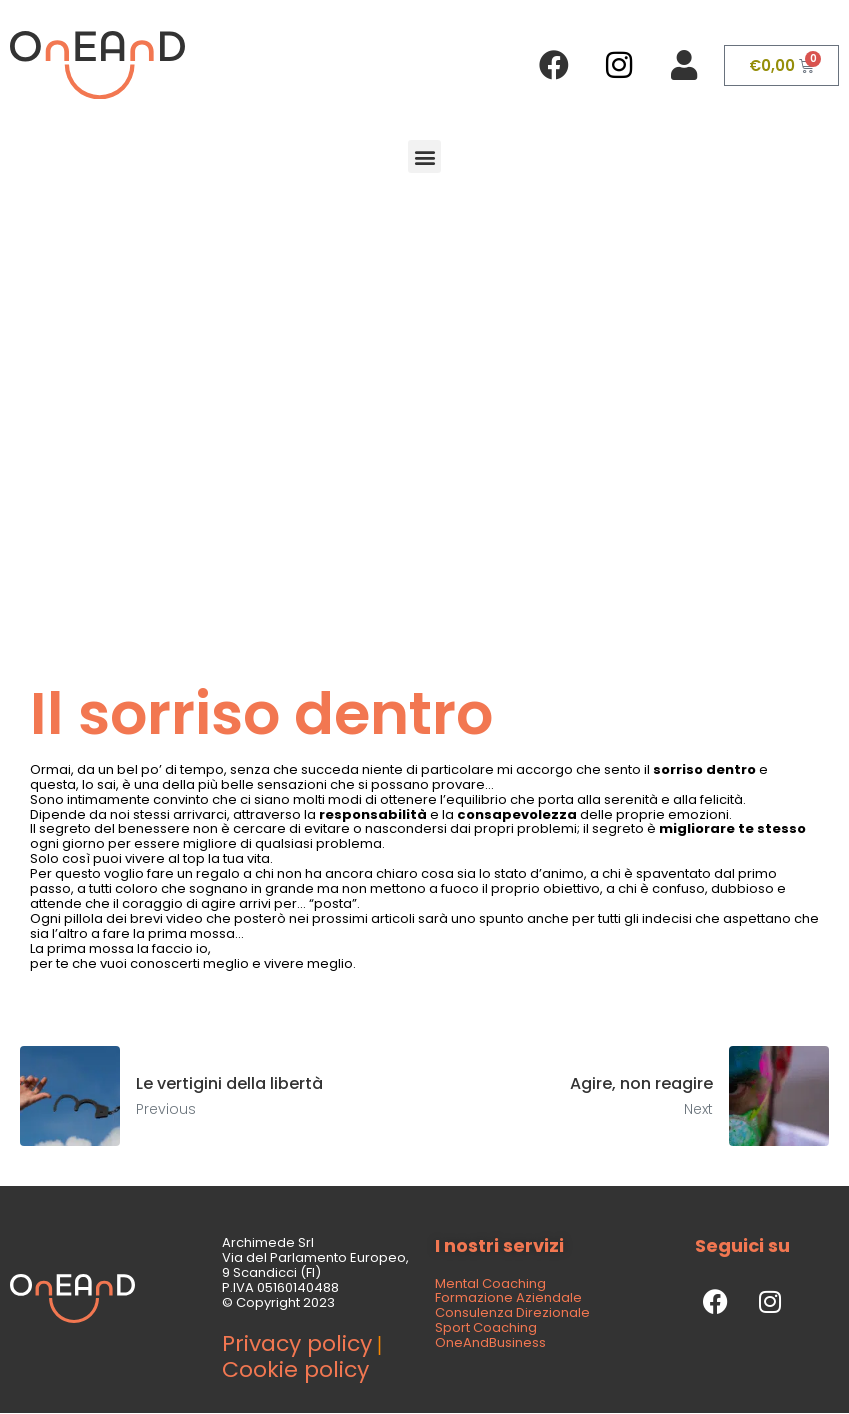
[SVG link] (97, 65)
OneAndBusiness (490, 1342)
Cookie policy (295, 1369)
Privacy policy (297, 1343)
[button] (424, 156)
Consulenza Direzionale (512, 1312)
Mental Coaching (490, 1283)
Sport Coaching (486, 1327)
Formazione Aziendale (508, 1297)
